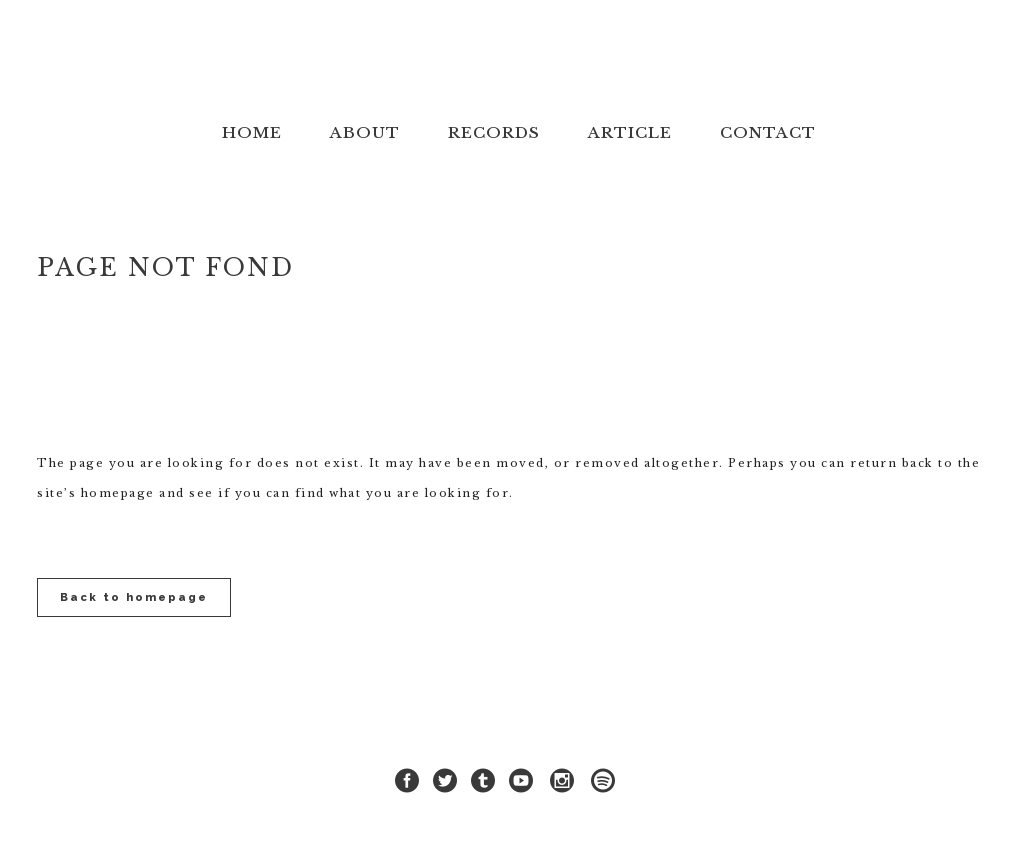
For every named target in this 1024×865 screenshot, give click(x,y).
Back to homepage (134, 597)
